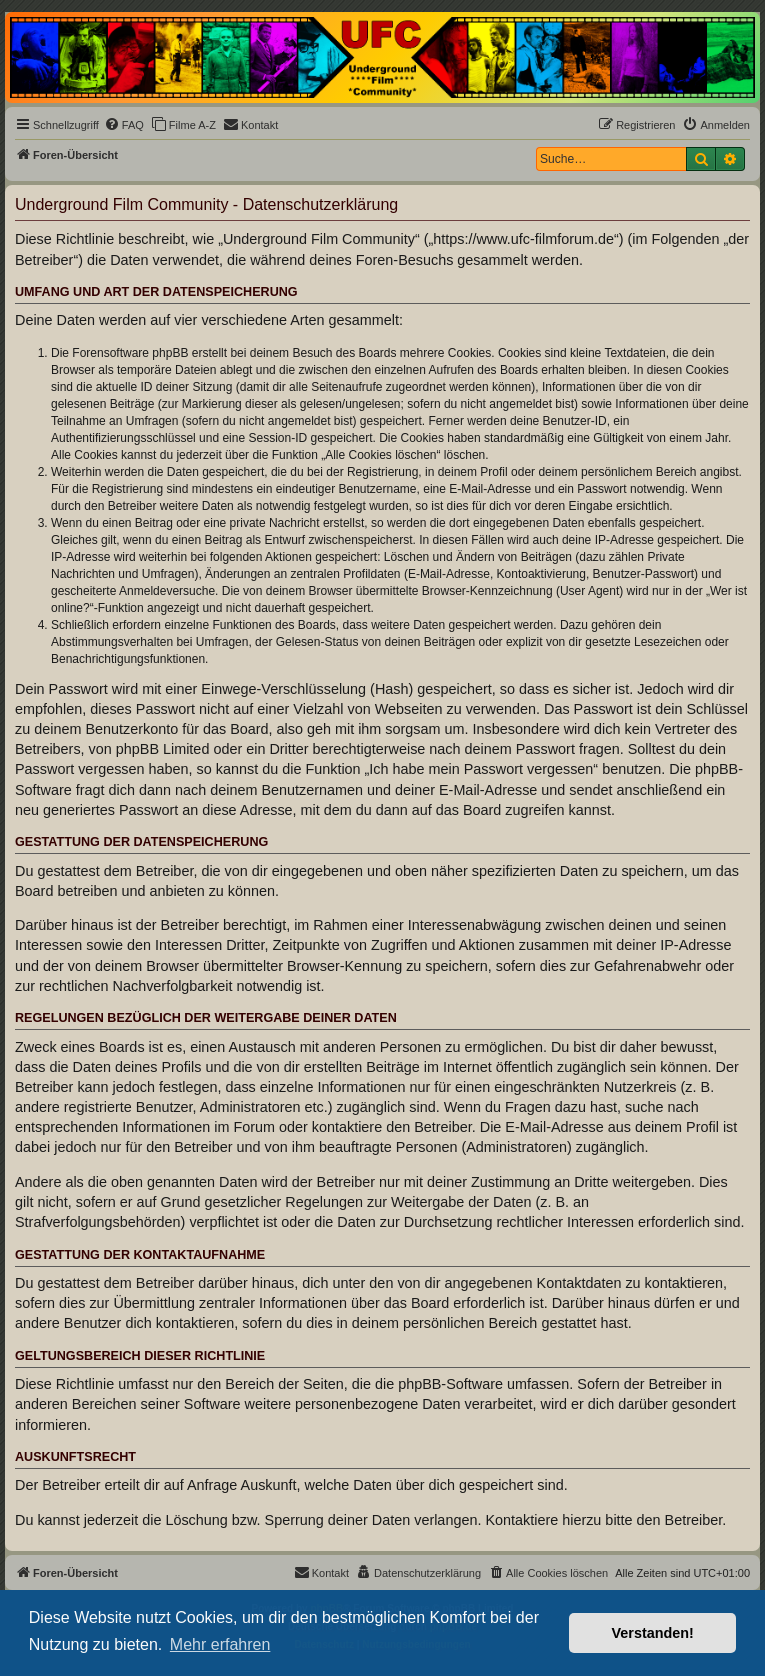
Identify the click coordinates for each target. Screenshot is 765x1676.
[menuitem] (124, 125)
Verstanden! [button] (653, 1633)
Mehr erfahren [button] (220, 1644)
